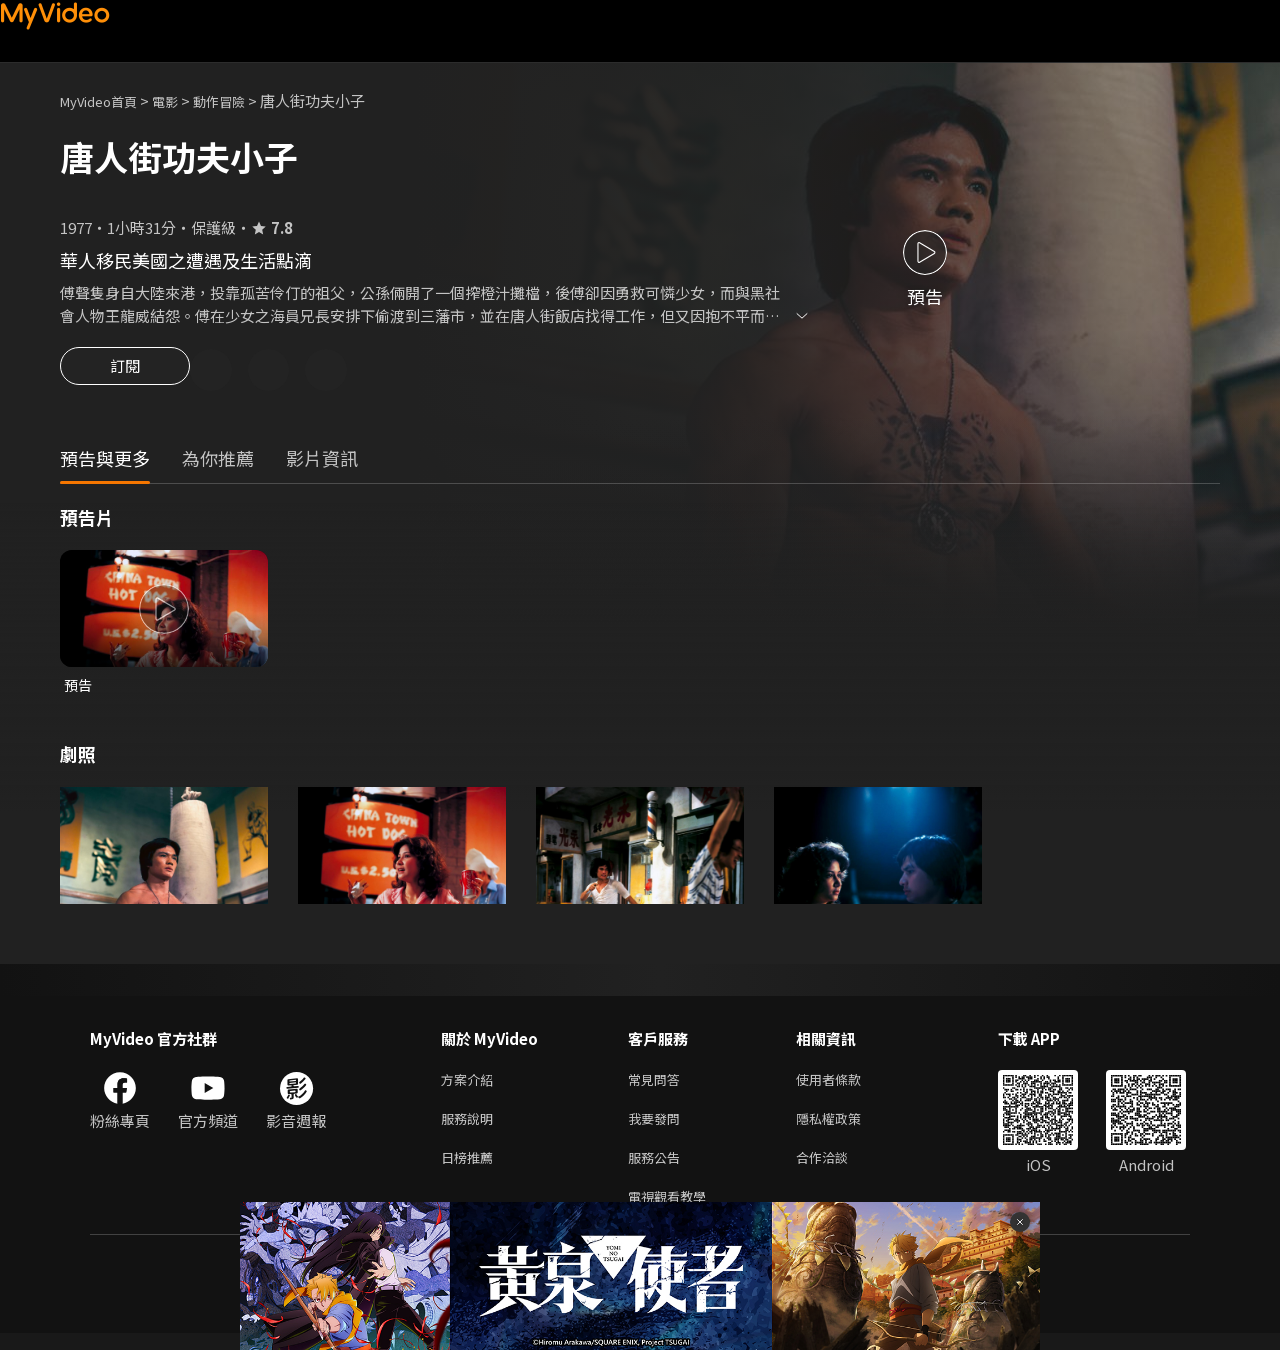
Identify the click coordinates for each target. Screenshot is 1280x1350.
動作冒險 (241, 100)
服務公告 (658, 1169)
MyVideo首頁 (105, 100)
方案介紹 (471, 1085)
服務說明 (471, 1127)
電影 (181, 100)
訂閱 (125, 372)
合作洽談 (838, 1169)
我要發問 (658, 1127)
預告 (79, 688)
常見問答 (658, 1085)
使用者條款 (845, 1085)
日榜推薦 (471, 1169)
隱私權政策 (845, 1127)
